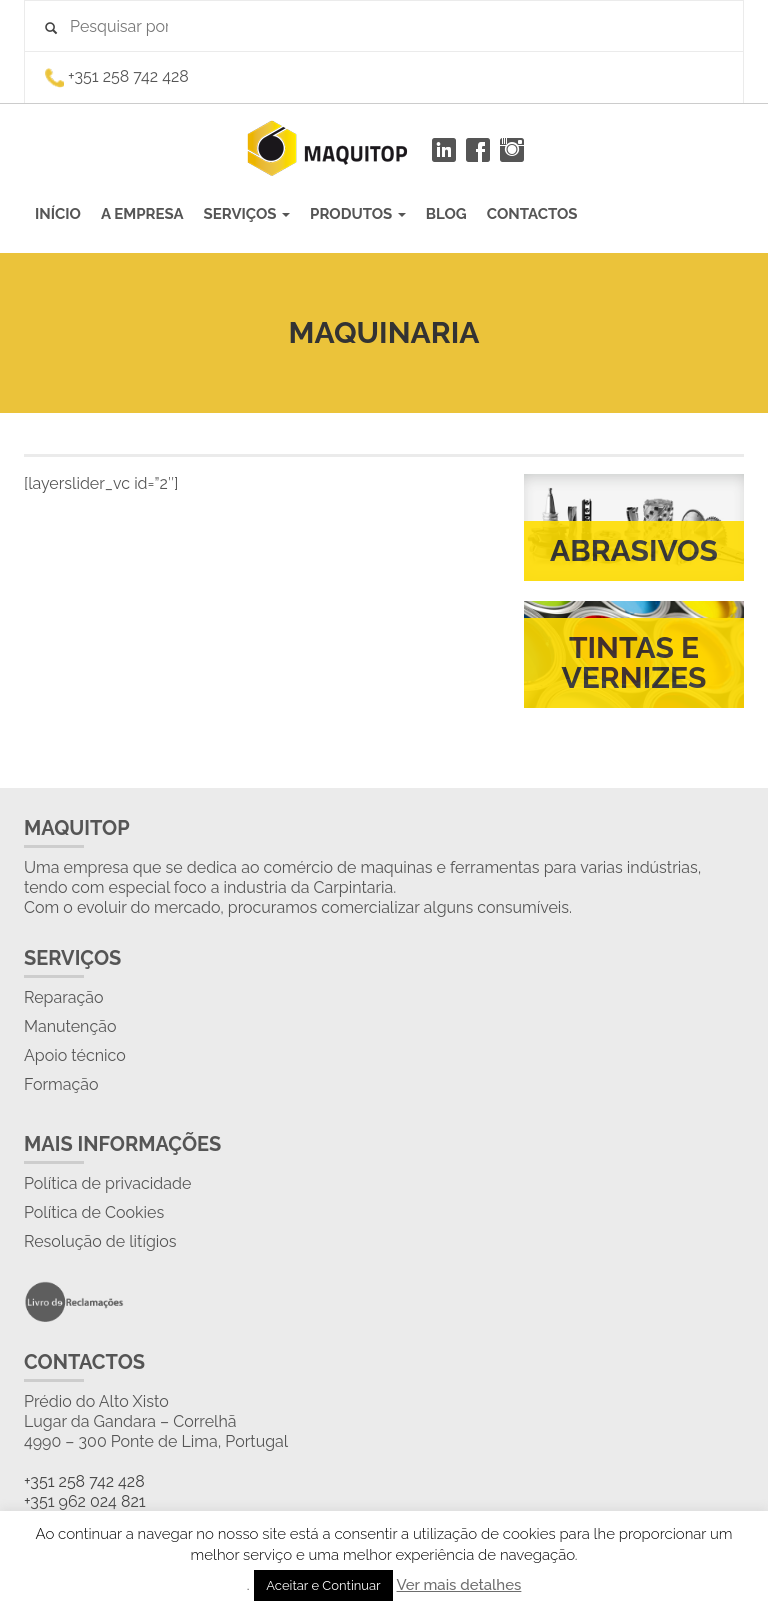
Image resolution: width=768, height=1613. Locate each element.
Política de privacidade (107, 1183)
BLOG (446, 214)
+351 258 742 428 (84, 1481)
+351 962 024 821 (85, 1501)
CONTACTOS (532, 214)
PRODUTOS (358, 214)
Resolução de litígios (100, 1241)
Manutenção (70, 1026)
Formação (61, 1084)
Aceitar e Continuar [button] (323, 1585)
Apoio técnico (75, 1055)
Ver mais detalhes (459, 1585)
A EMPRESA (142, 214)
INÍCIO (58, 214)
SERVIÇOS (247, 214)
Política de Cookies (94, 1212)
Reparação (64, 997)
